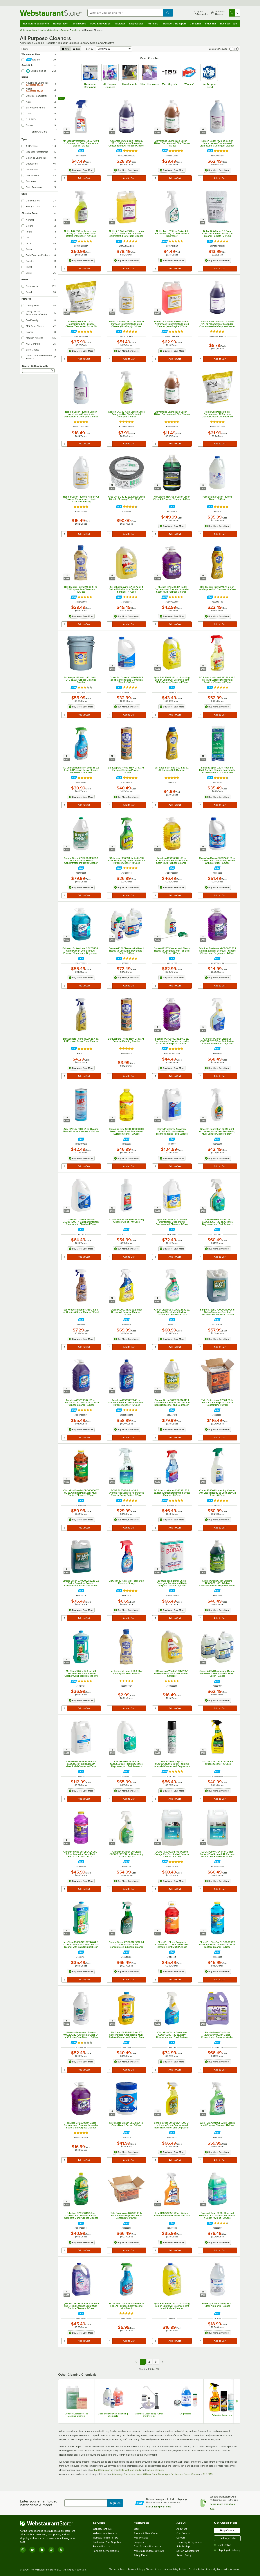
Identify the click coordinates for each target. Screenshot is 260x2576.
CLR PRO (208, 2474)
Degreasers (185, 2414)
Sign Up (115, 2503)
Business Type (228, 23)
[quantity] (64, 178)
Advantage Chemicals (123, 2474)
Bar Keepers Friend (180, 2474)
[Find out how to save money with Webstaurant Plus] (81, 150)
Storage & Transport (174, 23)
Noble (139, 2474)
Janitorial (195, 23)
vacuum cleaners (155, 2470)
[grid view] (65, 49)
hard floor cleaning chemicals (109, 2470)
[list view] (76, 49)
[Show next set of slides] (237, 2401)
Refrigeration (60, 23)
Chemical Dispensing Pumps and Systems (149, 2415)
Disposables (136, 23)
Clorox (194, 2474)
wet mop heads (133, 2470)
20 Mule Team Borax (153, 2474)
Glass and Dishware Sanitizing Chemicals (113, 2415)
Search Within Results (35, 365)
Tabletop (120, 23)
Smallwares (79, 23)
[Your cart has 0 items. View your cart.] (234, 13)
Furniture (153, 23)
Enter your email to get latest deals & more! (38, 2503)
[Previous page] (136, 2362)
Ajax (167, 2474)
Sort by (89, 49)
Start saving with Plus (158, 2506)
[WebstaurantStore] (50, 2523)
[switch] (234, 49)
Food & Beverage (100, 23)
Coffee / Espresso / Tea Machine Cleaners (76, 2415)
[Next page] (162, 2362)
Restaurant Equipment (36, 23)
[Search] (52, 370)
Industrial (210, 23)
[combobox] (125, 13)
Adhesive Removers (222, 2415)
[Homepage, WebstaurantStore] (51, 13)
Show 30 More (39, 131)
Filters (24, 49)
